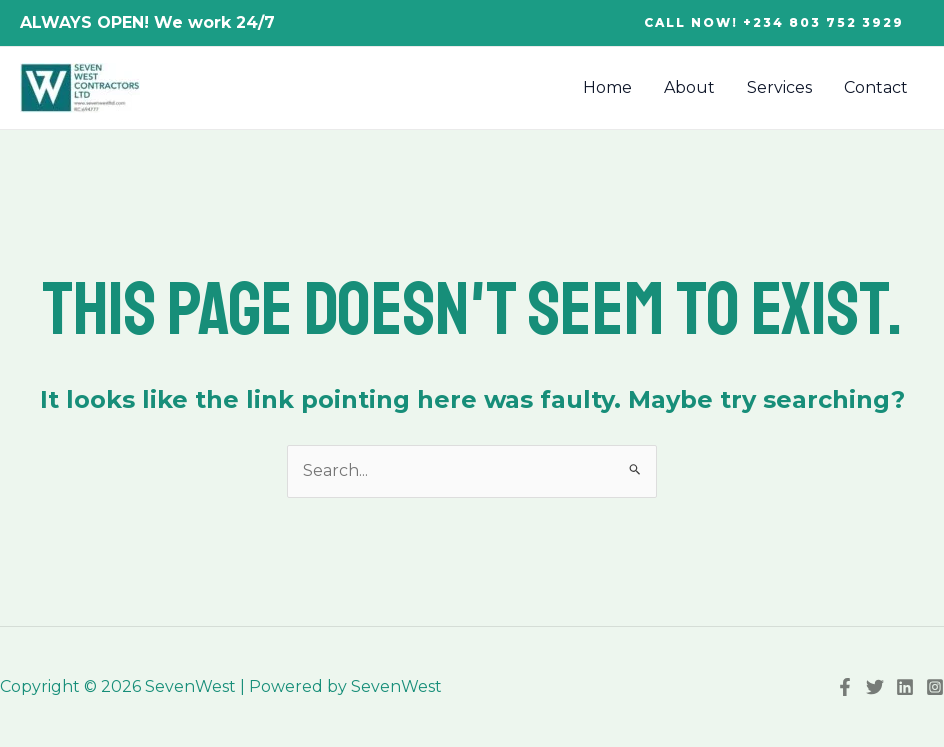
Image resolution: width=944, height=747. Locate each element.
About (689, 87)
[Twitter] (875, 687)
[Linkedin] (905, 687)
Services (779, 87)
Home (607, 87)
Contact (876, 87)
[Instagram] (935, 687)
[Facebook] (845, 687)
